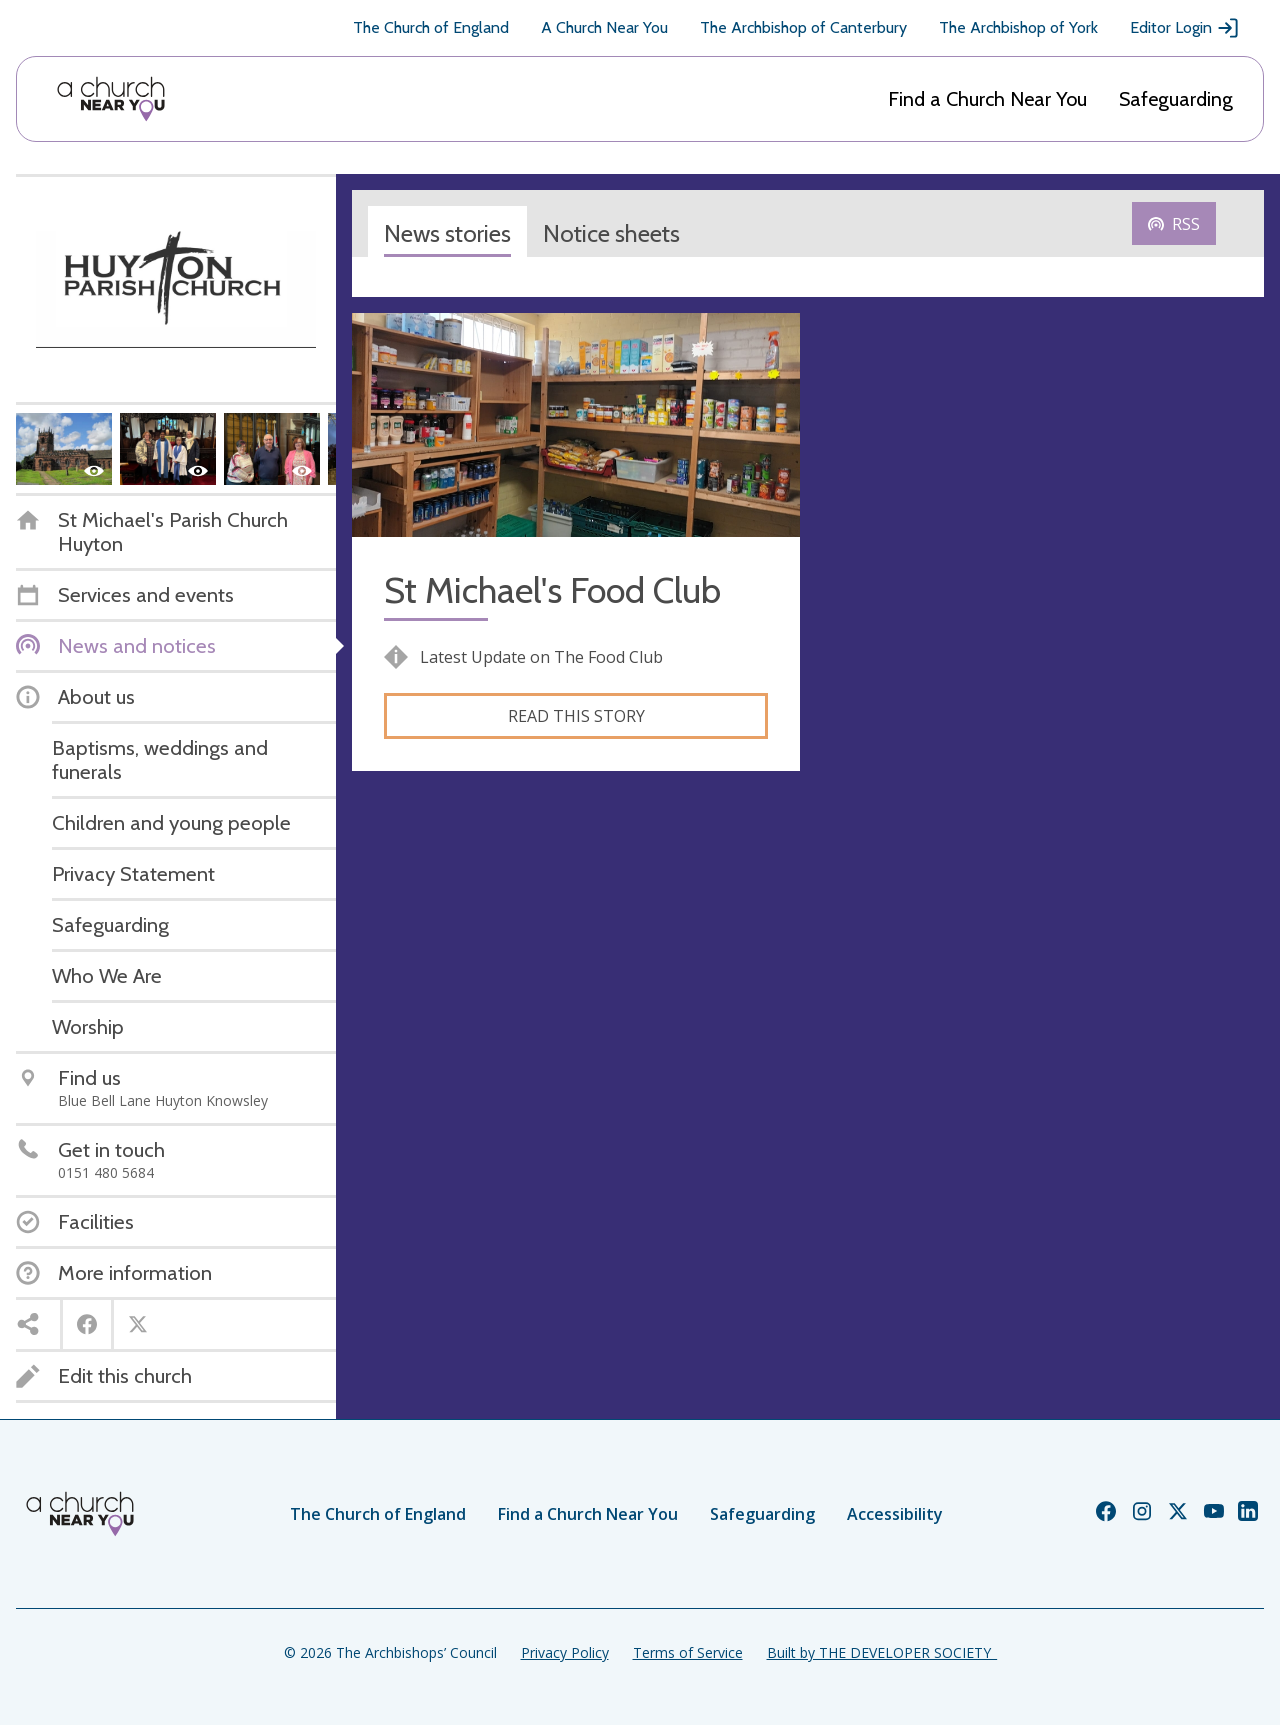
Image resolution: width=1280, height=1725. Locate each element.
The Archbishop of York (1018, 27)
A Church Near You (604, 27)
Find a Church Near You (987, 99)
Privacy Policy (565, 1652)
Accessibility (895, 1514)
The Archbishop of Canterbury (803, 27)
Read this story (576, 716)
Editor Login (1185, 28)
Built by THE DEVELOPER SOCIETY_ (882, 1652)
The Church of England (431, 27)
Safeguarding (1176, 99)
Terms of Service (688, 1652)
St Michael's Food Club (552, 590)
